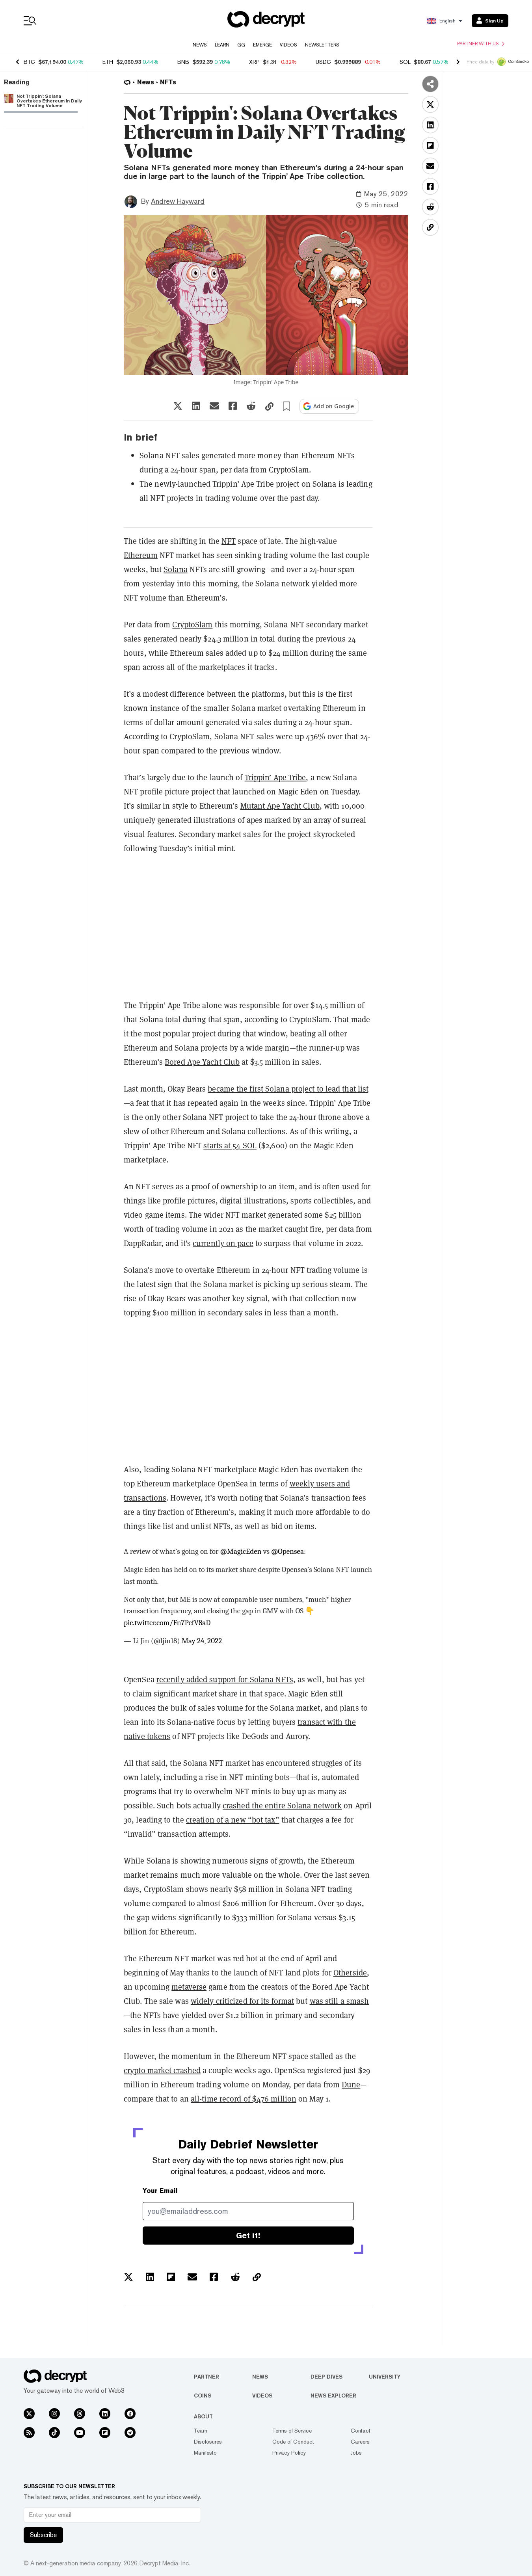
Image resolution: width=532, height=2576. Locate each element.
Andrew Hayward (178, 201)
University (384, 2376)
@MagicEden (241, 1551)
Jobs (356, 2453)
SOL (405, 62)
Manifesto (205, 2453)
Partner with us (480, 43)
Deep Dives (326, 2376)
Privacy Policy (289, 2453)
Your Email (160, 2191)
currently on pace (223, 1243)
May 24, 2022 (202, 1641)
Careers (360, 2441)
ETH (107, 62)
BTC (29, 62)
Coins (202, 2395)
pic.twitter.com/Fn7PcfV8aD (167, 1622)
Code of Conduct (293, 2441)
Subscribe (43, 2535)
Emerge (262, 45)
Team (200, 2430)
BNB (183, 62)
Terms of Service (292, 2430)
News (200, 45)
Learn (222, 45)
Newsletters (322, 45)
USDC (323, 62)
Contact (360, 2430)
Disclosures (208, 2441)
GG (241, 45)
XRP (254, 62)
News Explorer (333, 2395)
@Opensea (287, 1551)
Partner (206, 2376)
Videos (288, 45)
